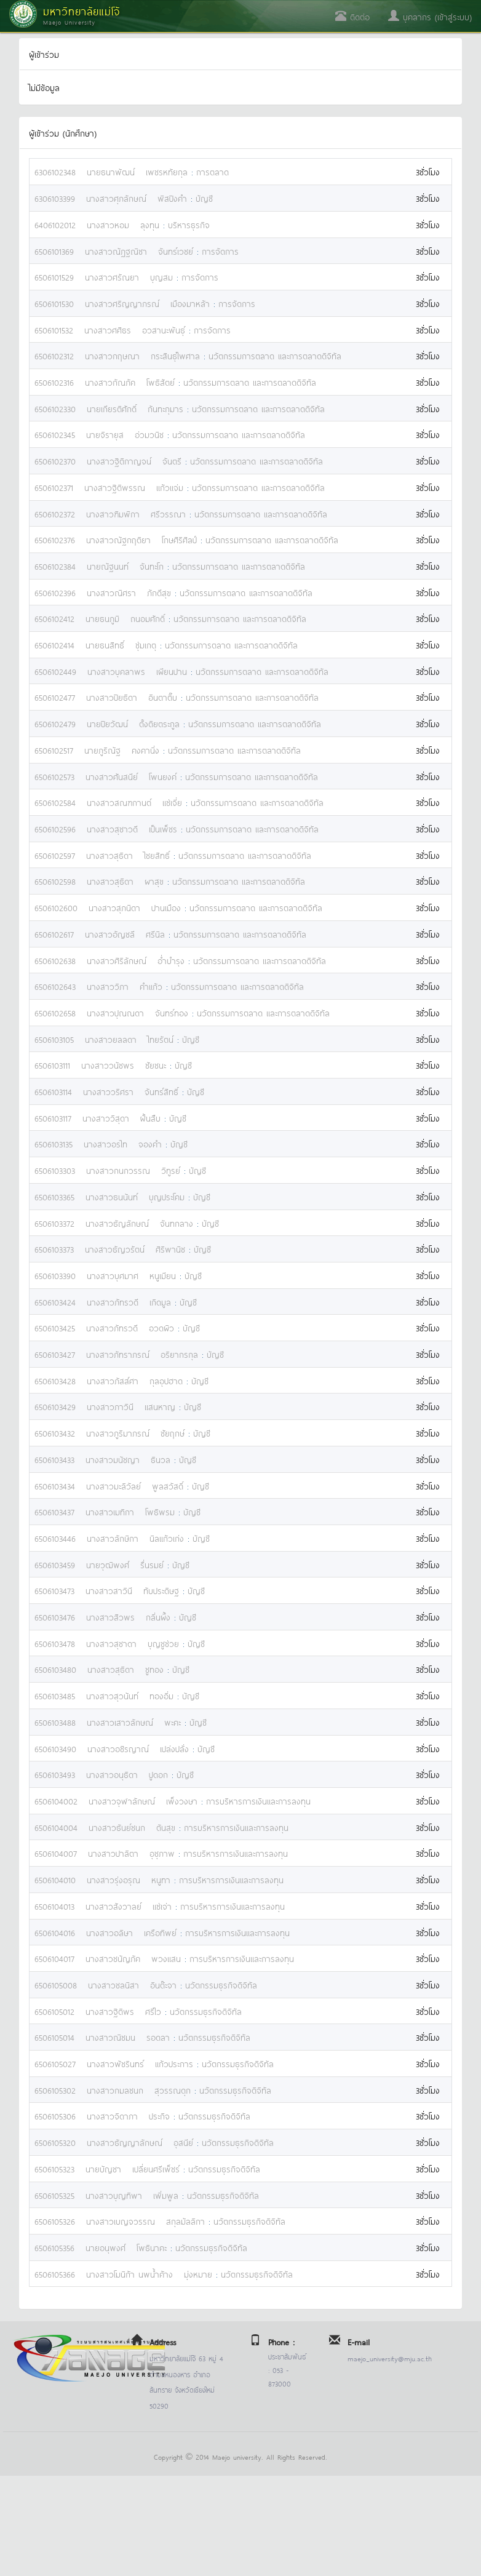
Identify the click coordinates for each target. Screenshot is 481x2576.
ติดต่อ (352, 16)
